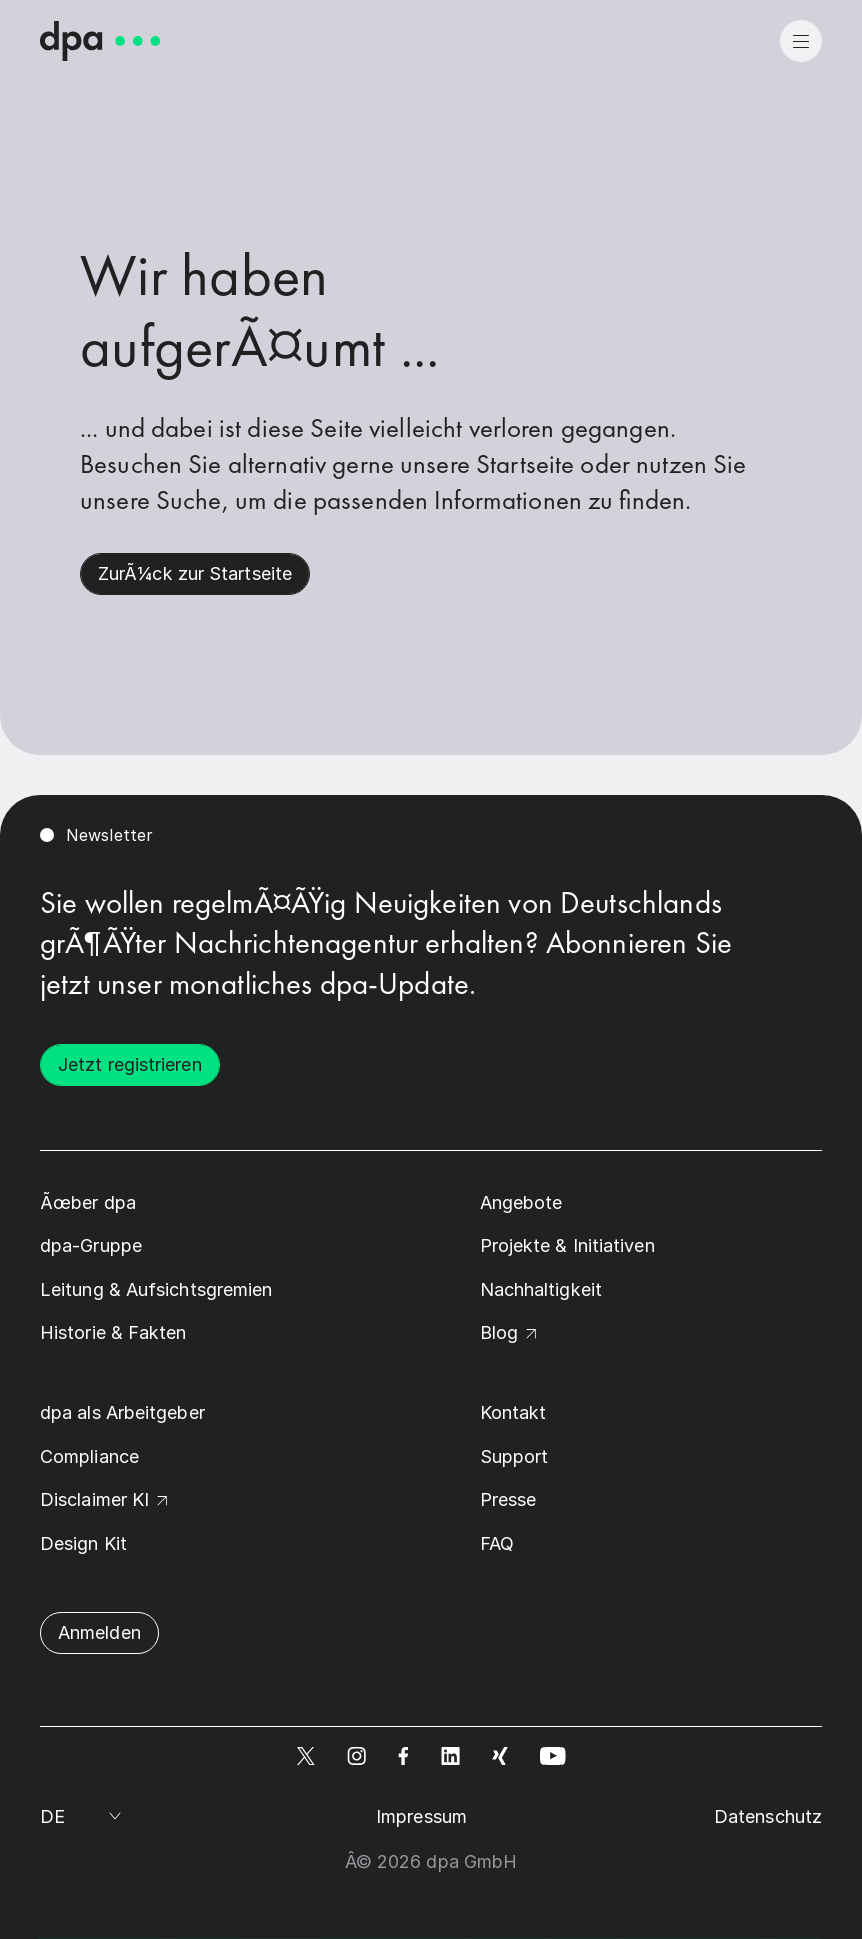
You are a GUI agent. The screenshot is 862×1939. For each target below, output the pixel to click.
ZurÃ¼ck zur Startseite (195, 573)
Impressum (421, 1816)
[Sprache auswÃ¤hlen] (84, 1817)
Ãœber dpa (88, 1202)
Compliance (89, 1456)
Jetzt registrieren (130, 1064)
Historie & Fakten (113, 1332)
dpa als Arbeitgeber (122, 1412)
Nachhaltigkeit (541, 1289)
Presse (508, 1499)
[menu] (801, 41)
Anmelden (99, 1632)
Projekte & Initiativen (567, 1245)
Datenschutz (768, 1816)
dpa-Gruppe (91, 1245)
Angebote (521, 1202)
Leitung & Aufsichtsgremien (156, 1289)
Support (514, 1456)
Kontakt (513, 1412)
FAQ (497, 1543)
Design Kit (83, 1543)
